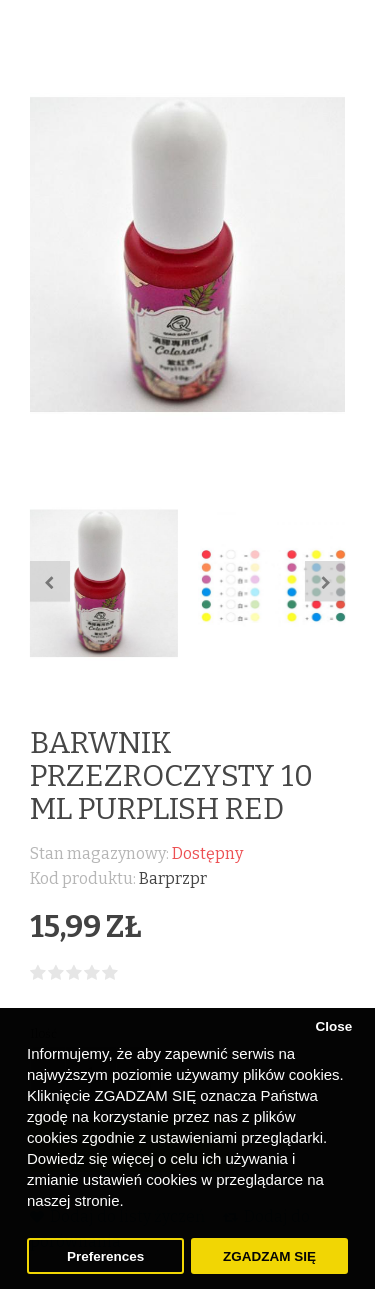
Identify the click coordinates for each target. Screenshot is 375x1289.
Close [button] (333, 1026)
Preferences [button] (105, 1256)
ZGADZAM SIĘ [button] (269, 1256)
